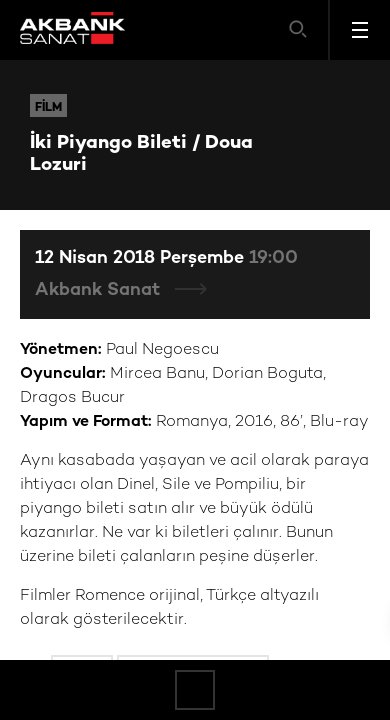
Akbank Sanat (100, 290)
